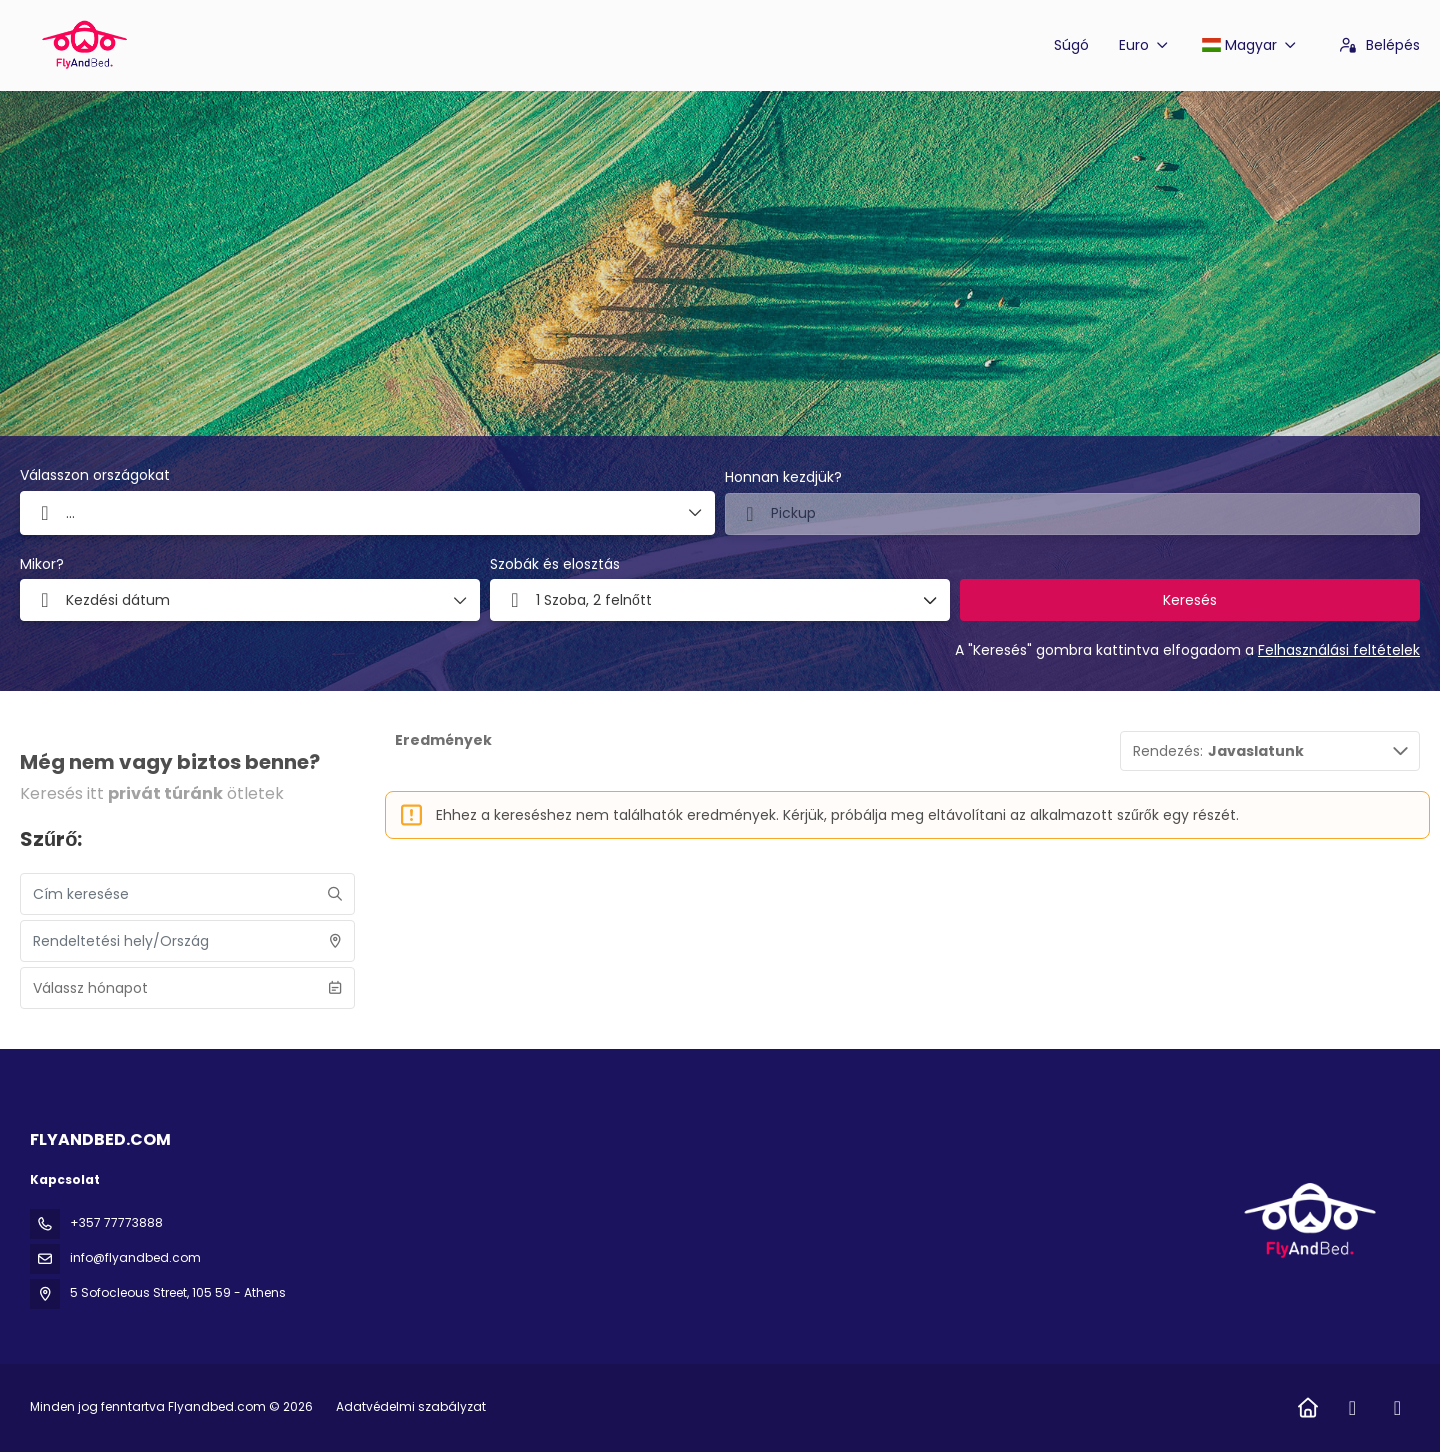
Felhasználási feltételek (1339, 650)
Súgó (1071, 45)
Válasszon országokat (95, 475)
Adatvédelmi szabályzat (411, 1406)
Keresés (1190, 600)
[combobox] (1072, 514)
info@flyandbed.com (135, 1257)
